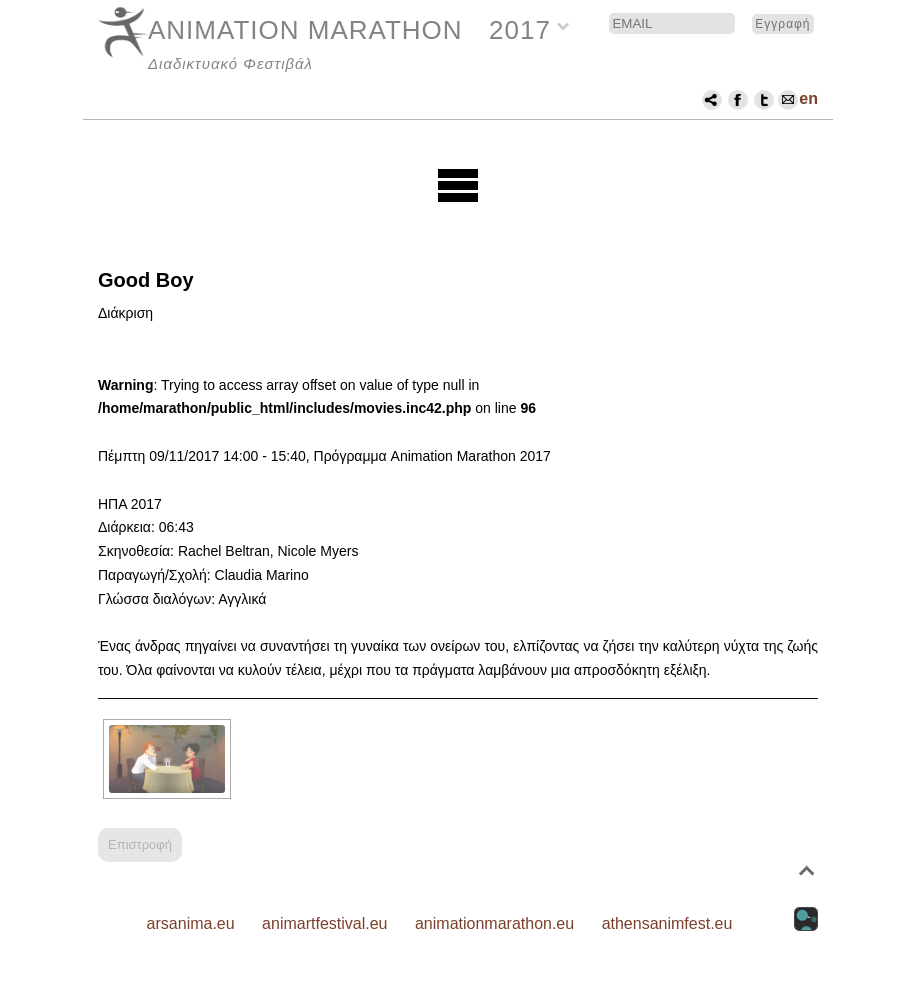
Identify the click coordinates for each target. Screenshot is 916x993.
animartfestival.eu (324, 923)
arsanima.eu (191, 923)
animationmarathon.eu (494, 923)
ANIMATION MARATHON (305, 30)
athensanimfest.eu (667, 923)
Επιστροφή (140, 844)
